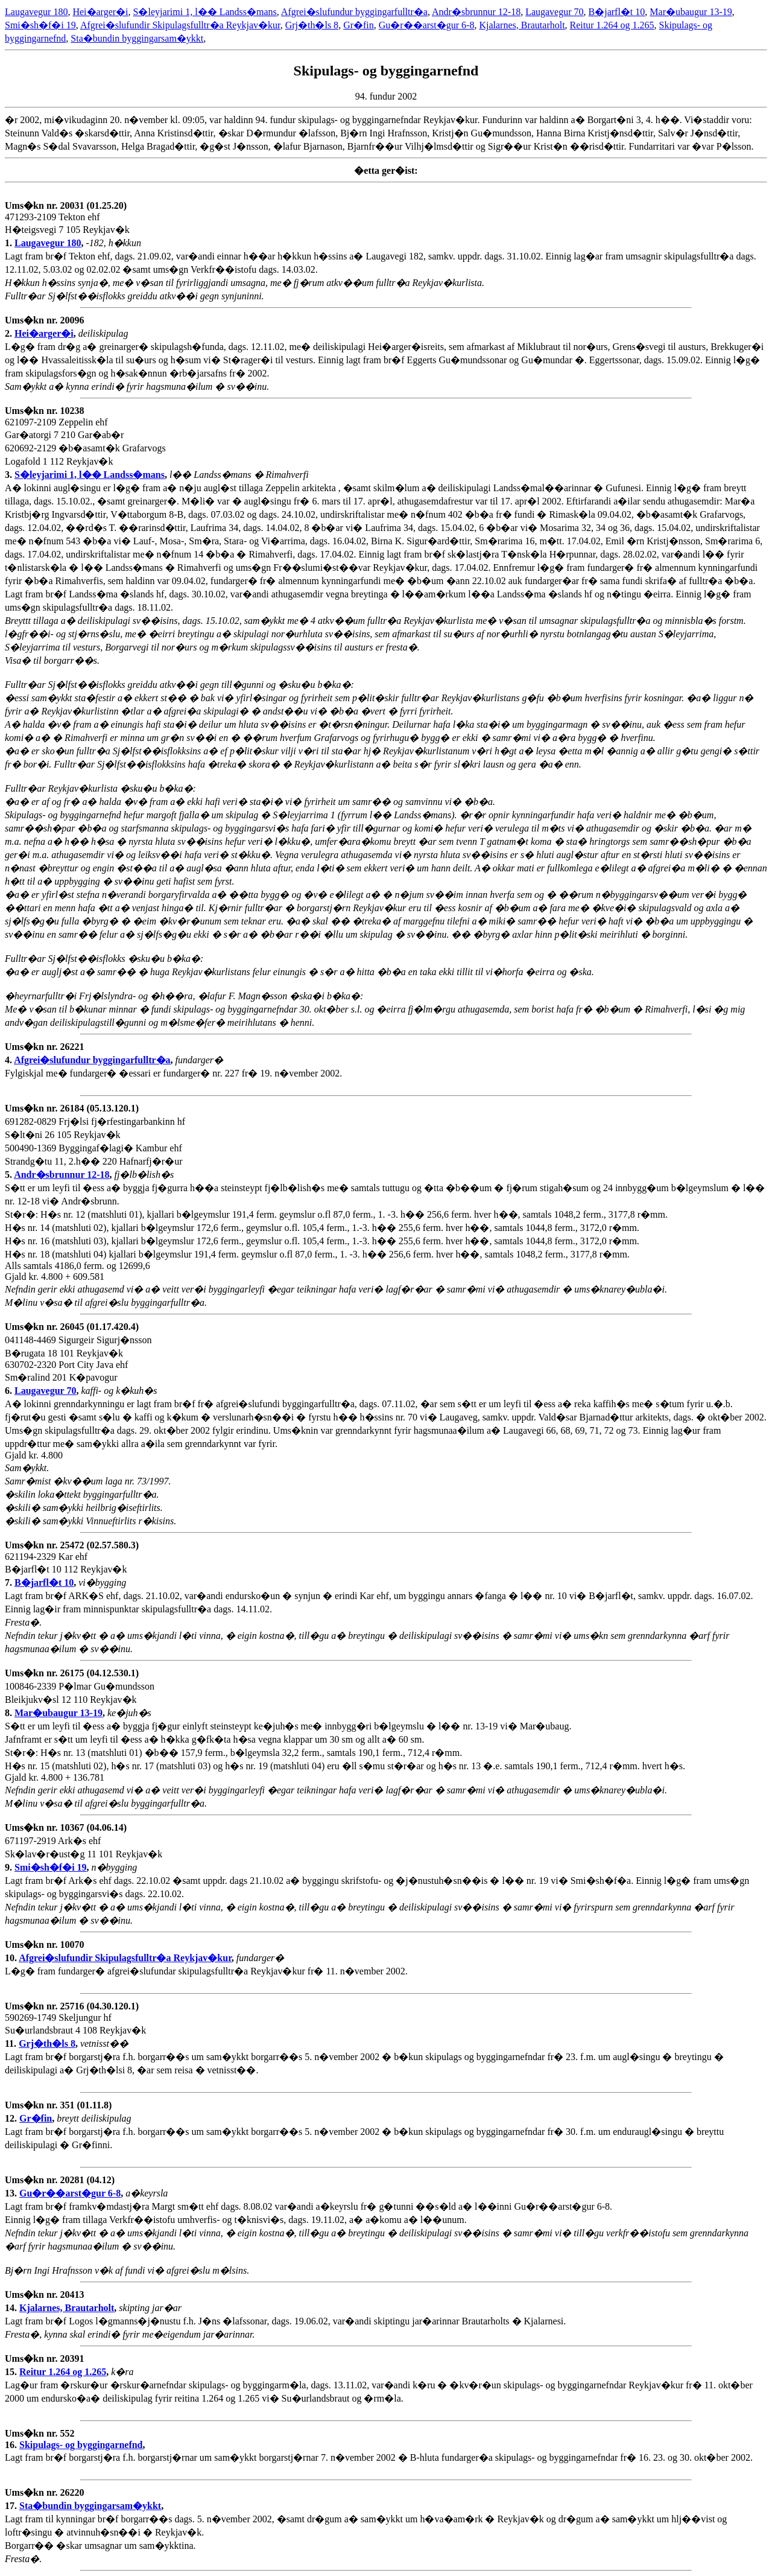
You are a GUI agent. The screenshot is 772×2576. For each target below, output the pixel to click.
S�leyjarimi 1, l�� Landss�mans (205, 12)
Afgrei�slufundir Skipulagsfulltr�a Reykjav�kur (180, 25)
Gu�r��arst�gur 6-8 (427, 25)
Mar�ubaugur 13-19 (691, 12)
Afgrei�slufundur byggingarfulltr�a (354, 12)
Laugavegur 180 (36, 12)
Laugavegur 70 (554, 12)
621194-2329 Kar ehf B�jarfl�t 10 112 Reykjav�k (72, 1564)
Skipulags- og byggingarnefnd (81, 2445)
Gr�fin (358, 25)
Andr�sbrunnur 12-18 (476, 12)
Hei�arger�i (100, 12)
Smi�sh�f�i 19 (40, 25)
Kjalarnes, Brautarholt (522, 25)
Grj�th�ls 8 (311, 25)
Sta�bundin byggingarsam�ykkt (137, 38)
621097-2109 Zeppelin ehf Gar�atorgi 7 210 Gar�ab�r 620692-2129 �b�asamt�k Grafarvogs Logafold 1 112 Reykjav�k (85, 442)
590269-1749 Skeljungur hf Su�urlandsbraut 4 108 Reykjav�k (75, 2025)
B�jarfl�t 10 (617, 12)
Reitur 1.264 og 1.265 (612, 25)
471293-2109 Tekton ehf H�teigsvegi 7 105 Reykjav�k (67, 224)
